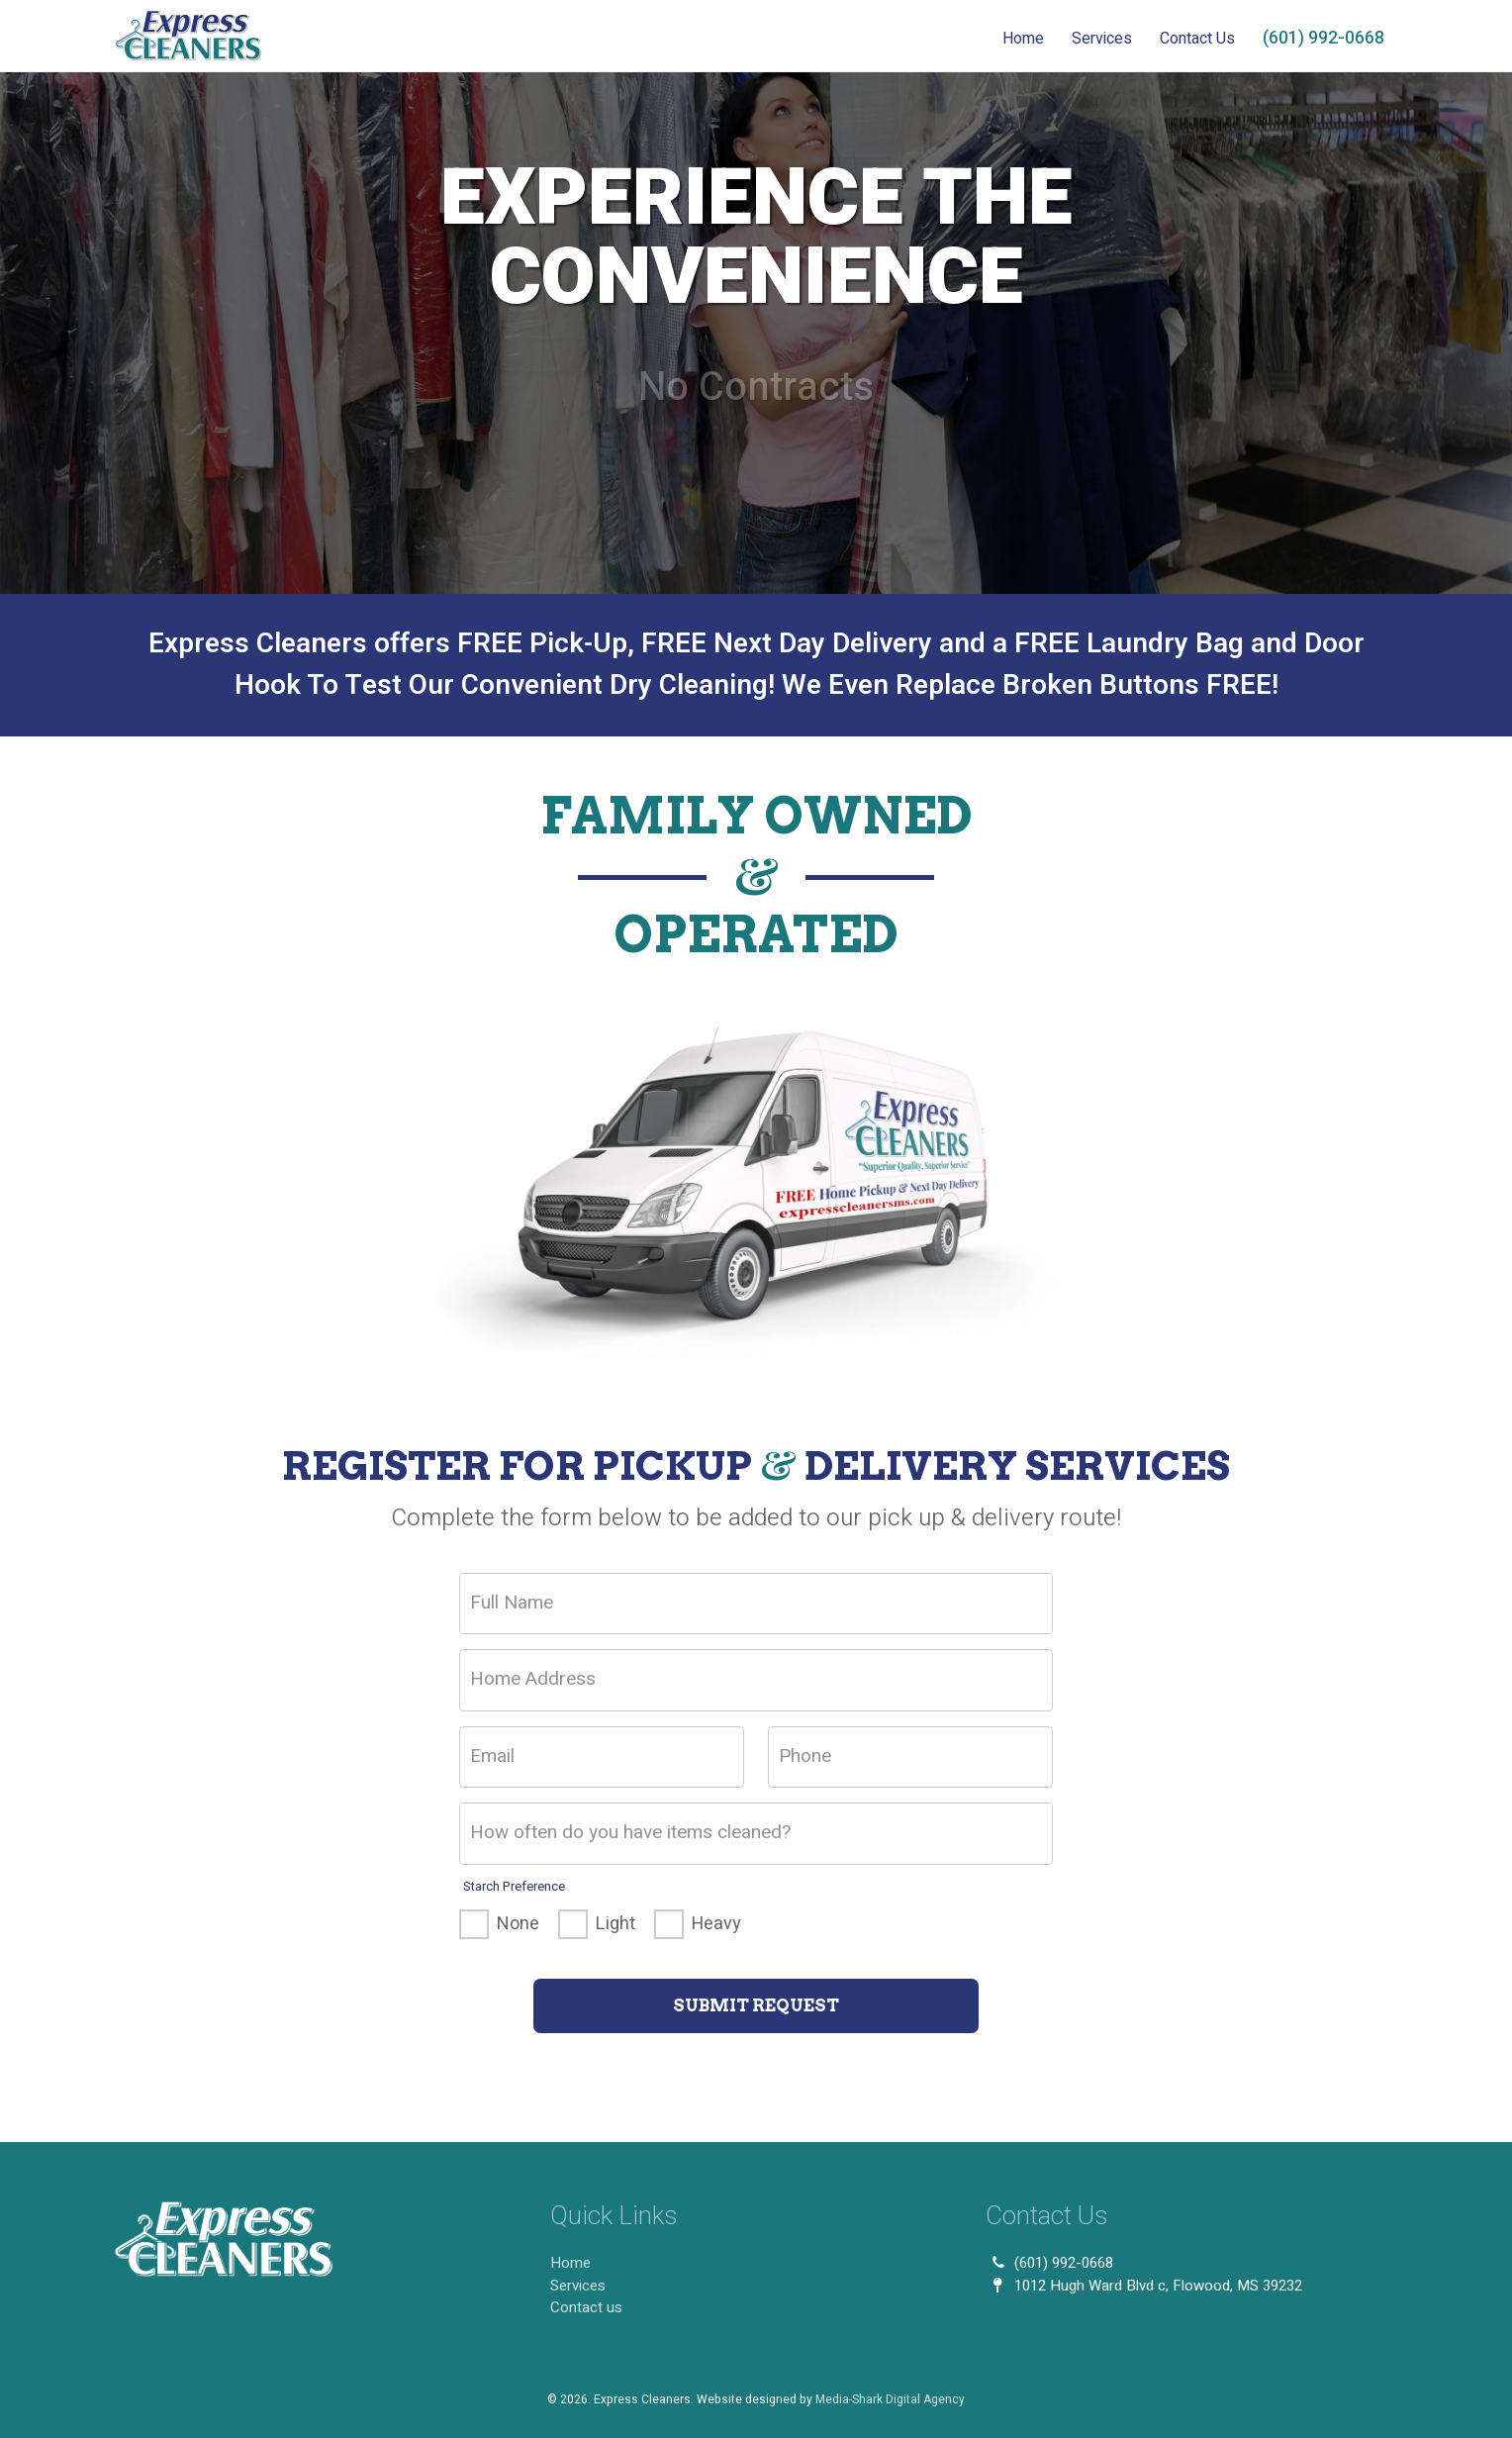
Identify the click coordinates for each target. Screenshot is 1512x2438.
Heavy (716, 1923)
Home (1023, 38)
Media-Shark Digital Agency (890, 2399)
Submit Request (756, 2005)
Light (615, 1923)
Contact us (586, 2307)
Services (1102, 38)
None (518, 1923)
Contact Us (1197, 38)
